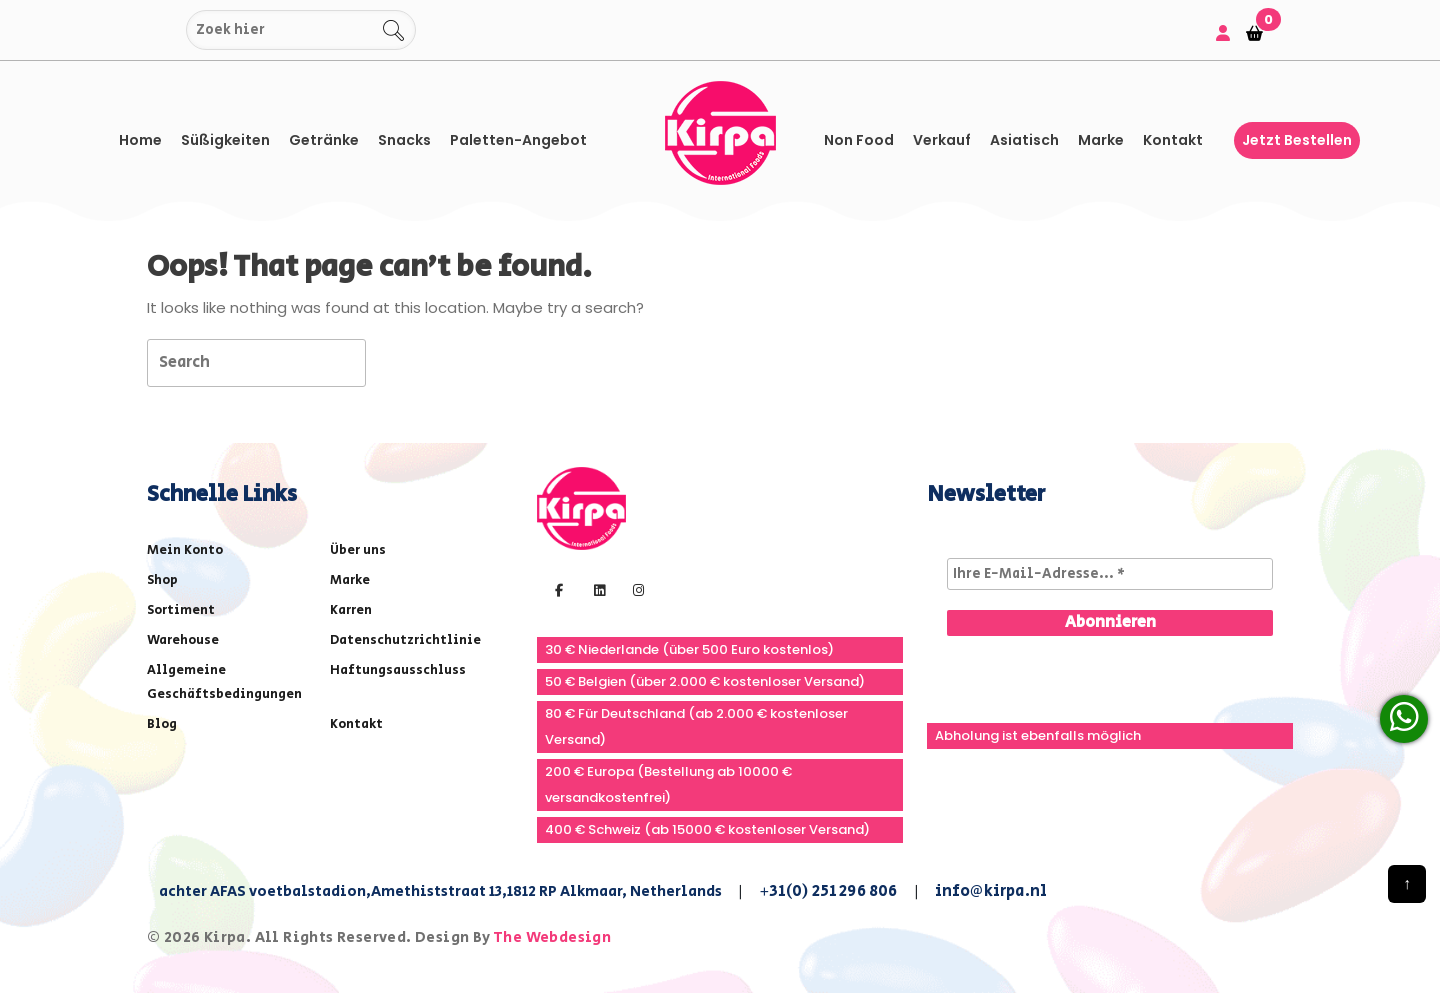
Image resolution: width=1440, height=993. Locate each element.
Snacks (404, 140)
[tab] (401, 361)
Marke (1101, 140)
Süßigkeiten (225, 140)
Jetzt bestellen (1297, 140)
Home (140, 140)
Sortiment (181, 610)
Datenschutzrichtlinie (405, 640)
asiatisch (1024, 140)
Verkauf (942, 140)
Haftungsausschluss (398, 670)
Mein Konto (185, 550)
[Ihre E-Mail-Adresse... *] (1110, 574)
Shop (162, 580)
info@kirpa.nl (991, 891)
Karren (351, 610)
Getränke (324, 140)
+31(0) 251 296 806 (828, 891)
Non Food (859, 140)
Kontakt (1173, 140)
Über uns (358, 550)
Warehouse (183, 640)
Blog (162, 724)
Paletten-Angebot (518, 140)
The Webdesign (552, 937)
